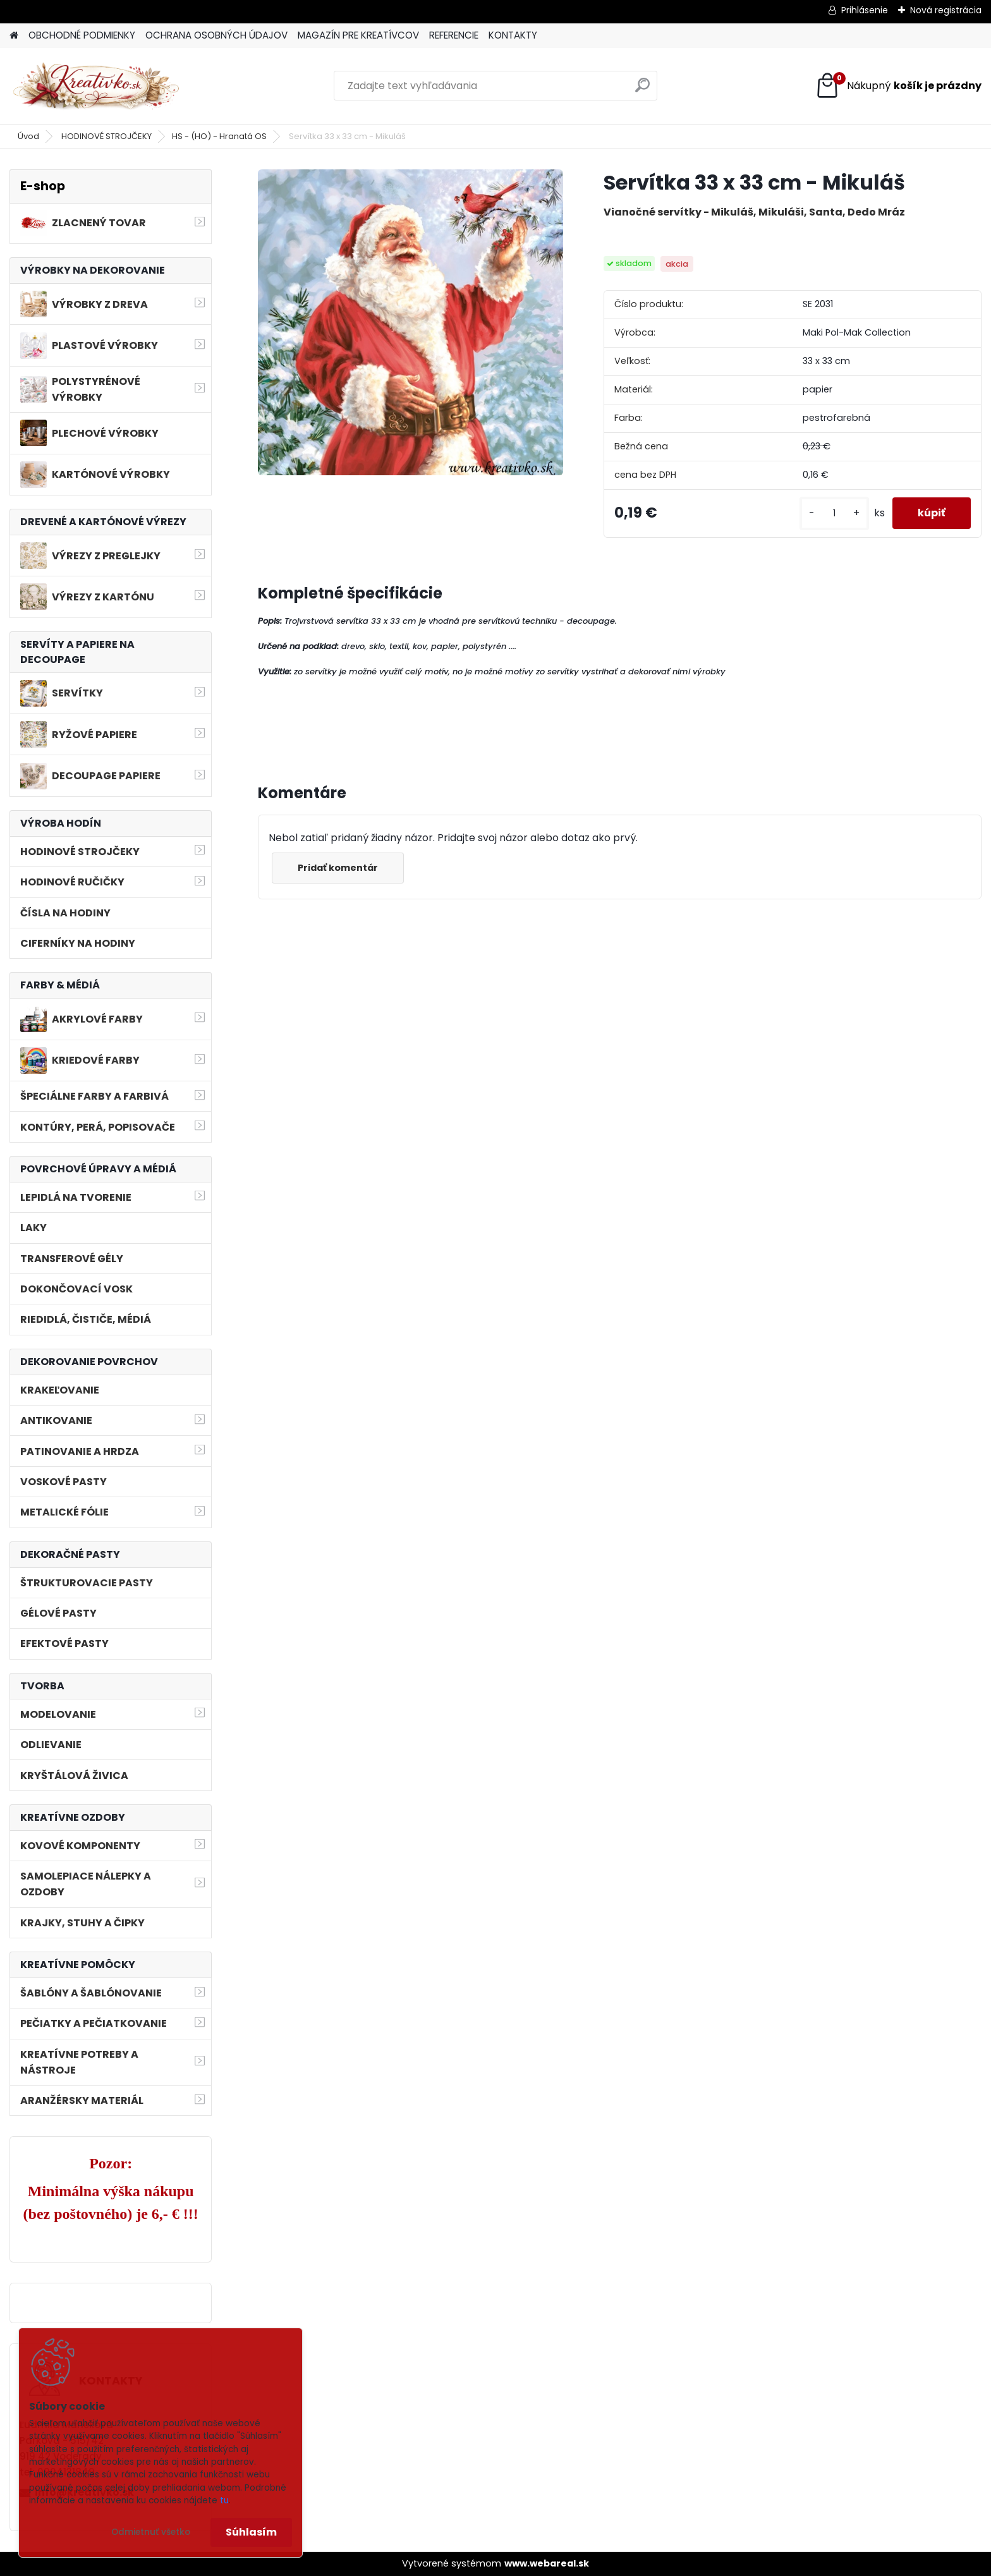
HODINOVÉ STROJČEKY (106, 136)
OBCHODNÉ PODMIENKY (81, 35)
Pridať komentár (338, 867)
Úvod (28, 136)
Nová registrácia (946, 10)
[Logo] (96, 86)
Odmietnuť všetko (150, 2532)
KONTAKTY (513, 35)
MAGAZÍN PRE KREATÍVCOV (358, 35)
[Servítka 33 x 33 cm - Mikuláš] (410, 322)
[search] (642, 90)
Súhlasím (251, 2532)
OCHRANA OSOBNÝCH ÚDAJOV (216, 35)
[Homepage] (13, 35)
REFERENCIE (453, 35)
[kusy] (834, 513)
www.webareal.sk (546, 2563)
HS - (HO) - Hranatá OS (219, 136)
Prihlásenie (864, 10)
